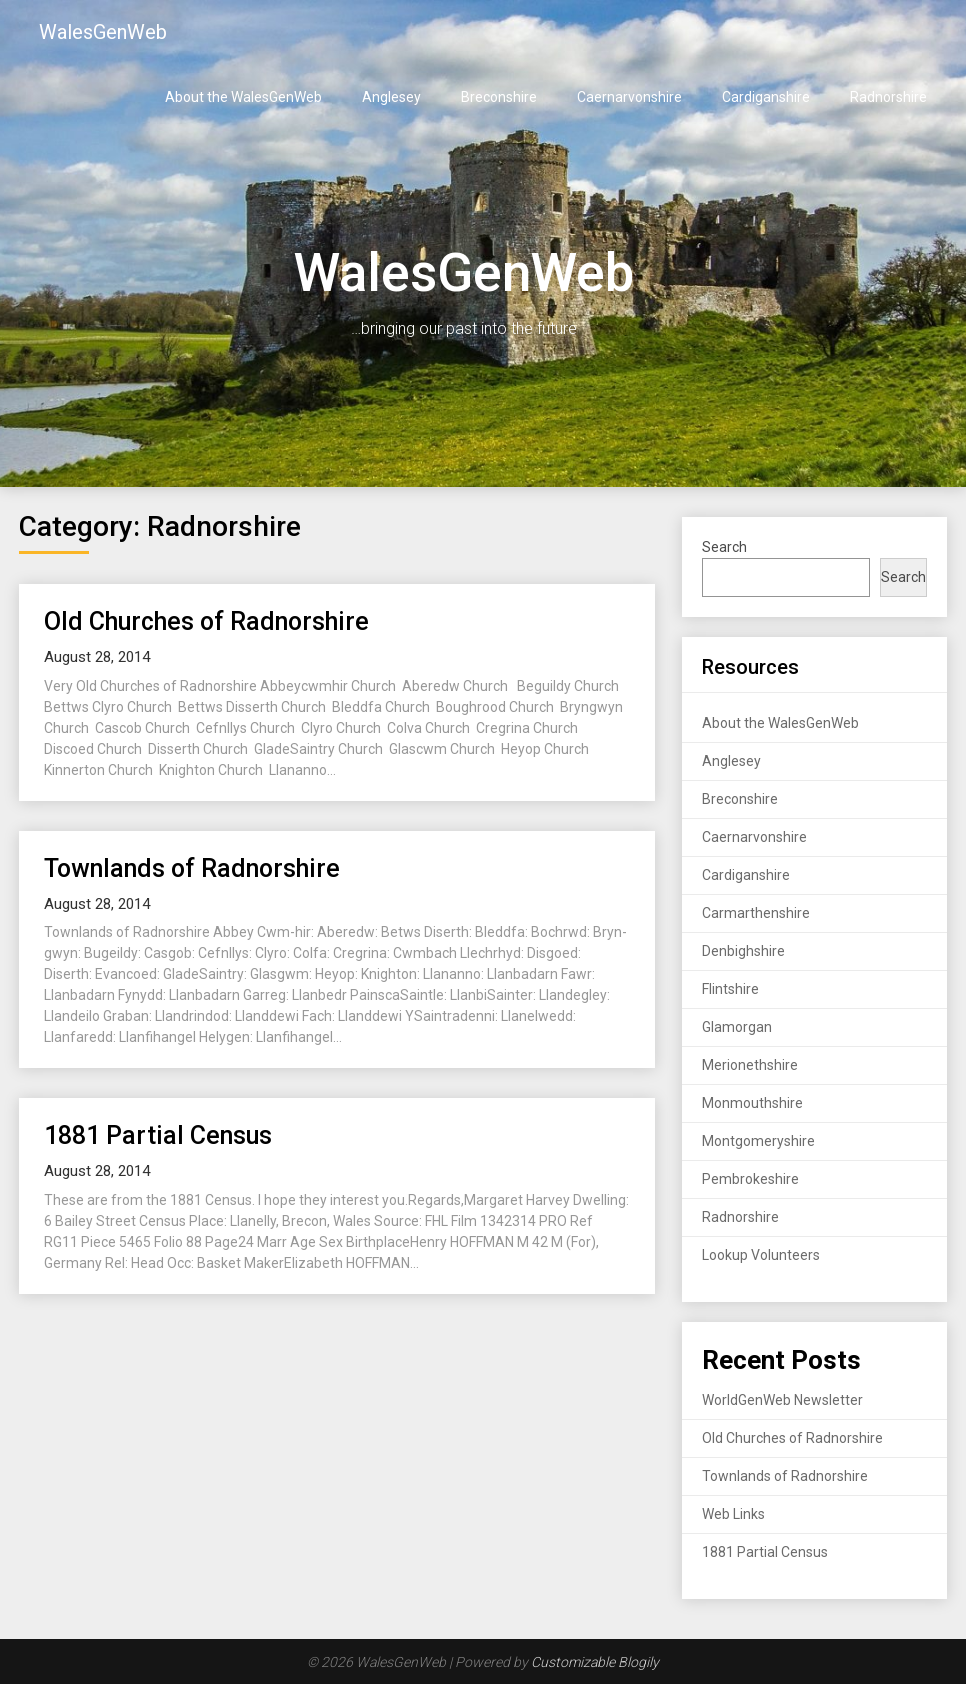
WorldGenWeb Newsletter (782, 1400)
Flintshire (730, 989)
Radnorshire (888, 97)
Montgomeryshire (758, 1141)
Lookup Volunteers (761, 1255)
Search (724, 547)
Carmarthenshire (756, 913)
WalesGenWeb (103, 32)
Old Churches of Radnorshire (206, 621)
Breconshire (499, 97)
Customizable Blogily (595, 1662)
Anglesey (391, 97)
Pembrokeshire (750, 1179)
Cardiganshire (766, 97)
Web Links (733, 1514)
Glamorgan (737, 1027)
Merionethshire (750, 1065)
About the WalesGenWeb (243, 97)
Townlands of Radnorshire (192, 868)
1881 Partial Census (158, 1135)
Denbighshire (743, 951)
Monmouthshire (752, 1103)
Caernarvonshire (629, 97)
